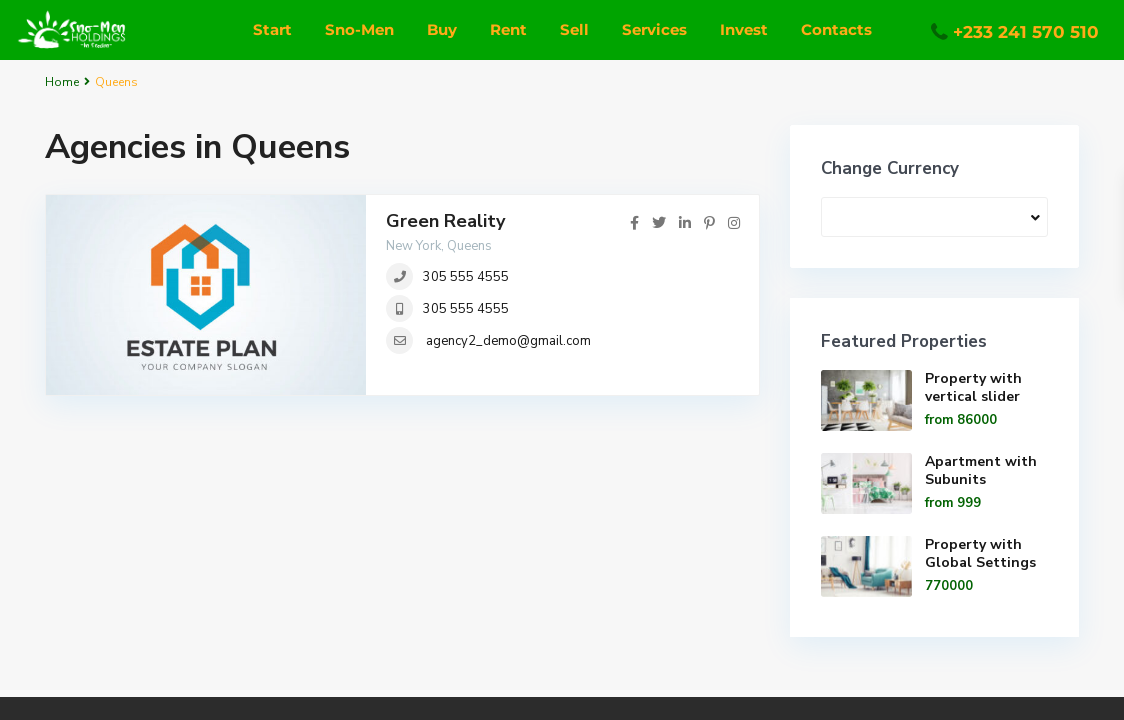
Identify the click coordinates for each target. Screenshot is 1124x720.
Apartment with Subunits (981, 470)
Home (62, 82)
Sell (574, 29)
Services (654, 29)
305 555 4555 (466, 277)
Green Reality (445, 221)
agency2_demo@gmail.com (508, 341)
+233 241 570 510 (1026, 32)
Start (272, 29)
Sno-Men (359, 29)
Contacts (836, 29)
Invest (744, 29)
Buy (442, 29)
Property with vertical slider (973, 387)
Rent (508, 29)
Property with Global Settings (980, 553)
